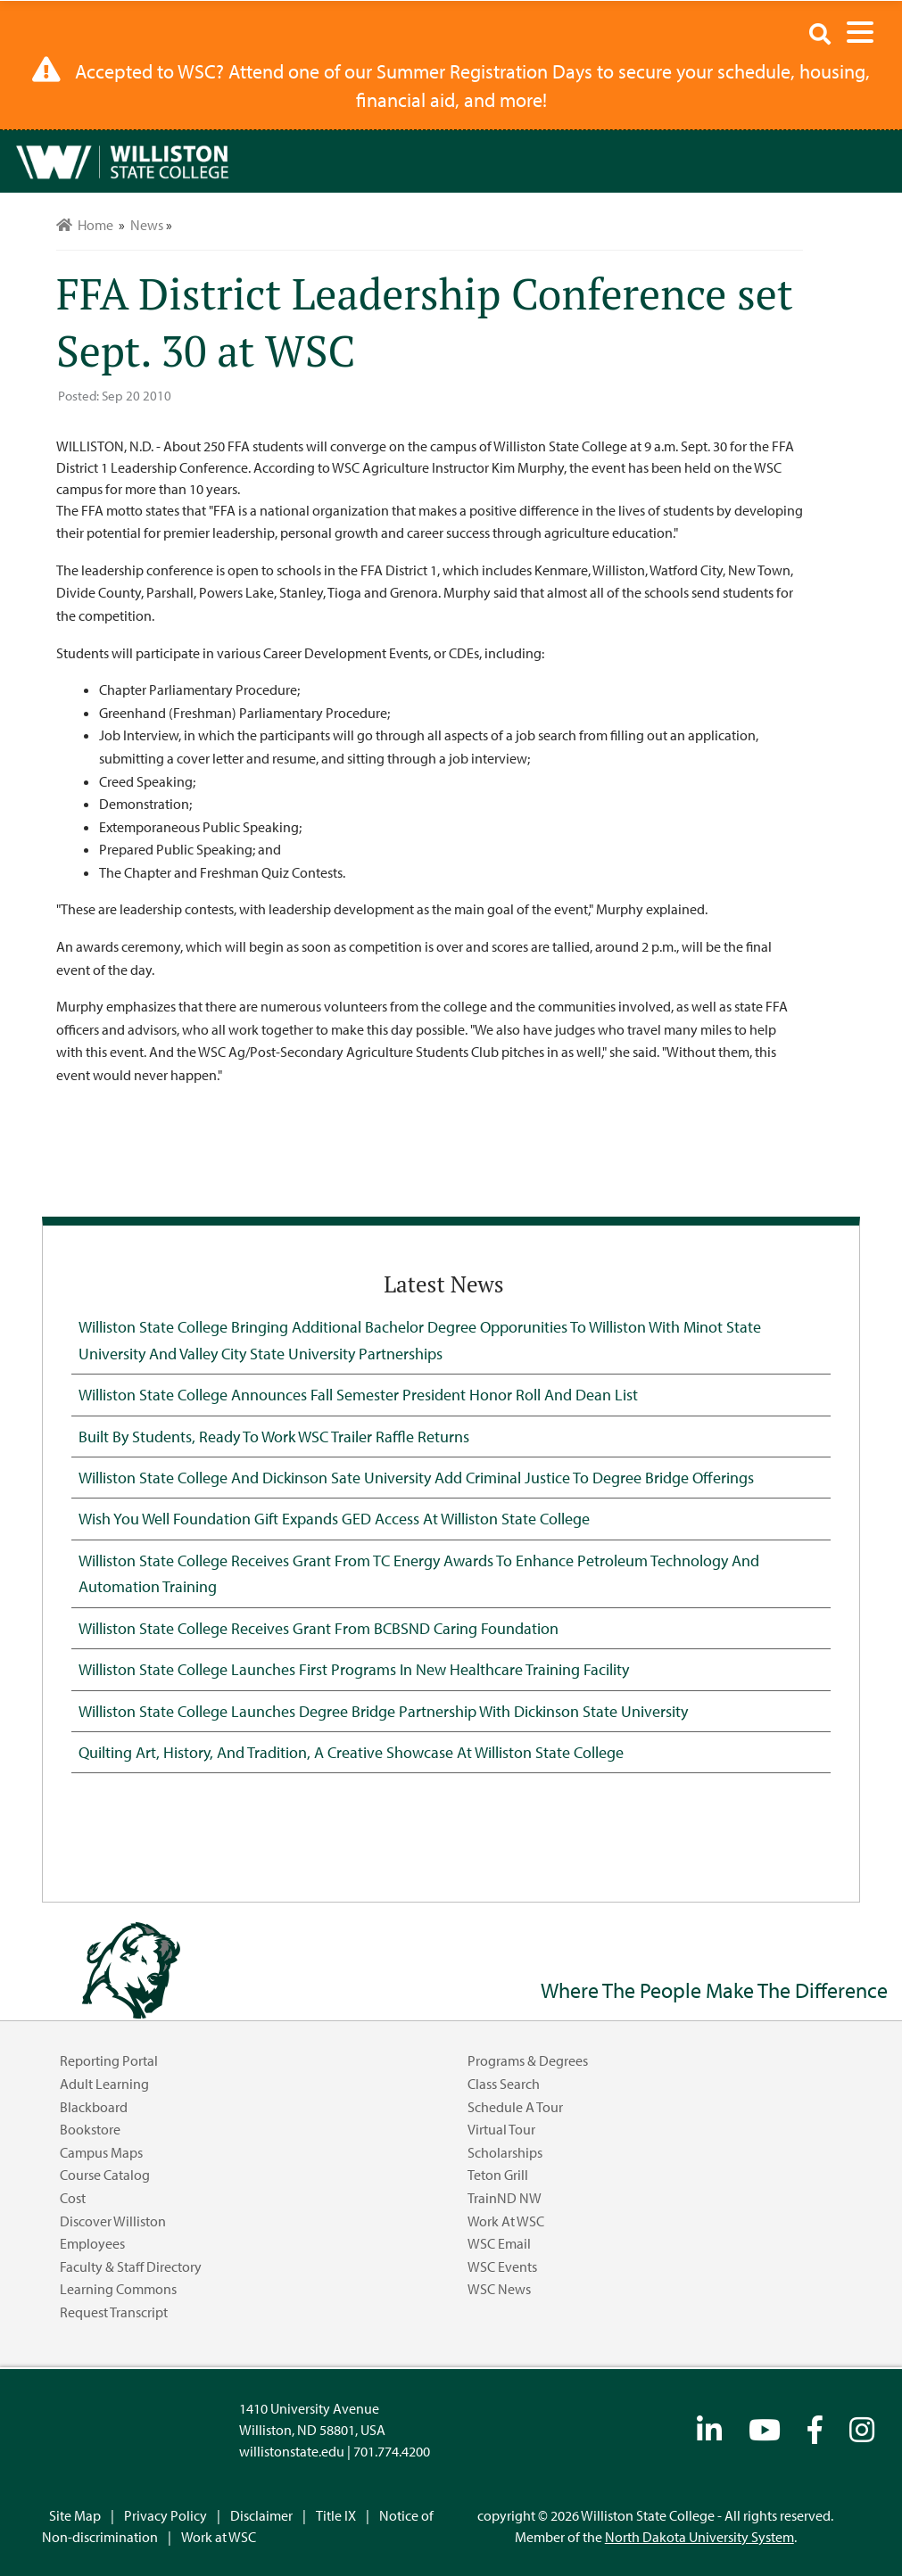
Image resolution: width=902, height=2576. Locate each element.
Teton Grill (498, 2175)
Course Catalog (105, 2175)
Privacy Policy (165, 2515)
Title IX (336, 2515)
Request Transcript (114, 2312)
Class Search (504, 2084)
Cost (73, 2198)
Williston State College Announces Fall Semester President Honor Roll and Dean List (358, 1394)
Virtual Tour (501, 2129)
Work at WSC (506, 2221)
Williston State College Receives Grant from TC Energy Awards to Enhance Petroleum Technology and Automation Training (419, 1573)
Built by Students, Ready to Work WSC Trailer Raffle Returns (274, 1436)
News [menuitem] (146, 225)
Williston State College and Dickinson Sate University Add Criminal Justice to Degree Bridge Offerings (416, 1477)
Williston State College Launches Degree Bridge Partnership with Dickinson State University (383, 1710)
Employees (92, 2243)
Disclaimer (261, 2515)
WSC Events (502, 2266)
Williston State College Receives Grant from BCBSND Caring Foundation (319, 1628)
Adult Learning (104, 2084)
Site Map (75, 2515)
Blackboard (94, 2107)
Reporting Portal (109, 2060)
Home (84, 225)
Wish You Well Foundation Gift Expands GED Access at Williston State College (334, 1518)
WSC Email (499, 2243)
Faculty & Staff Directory (131, 2266)
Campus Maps (101, 2152)
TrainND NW (505, 2198)
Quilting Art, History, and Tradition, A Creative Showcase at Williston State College (351, 1752)
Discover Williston (113, 2221)
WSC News (499, 2289)
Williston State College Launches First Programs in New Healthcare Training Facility (354, 1669)
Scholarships (505, 2152)
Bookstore (90, 2129)
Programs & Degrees (528, 2060)
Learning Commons (118, 2289)
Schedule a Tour (515, 2107)
